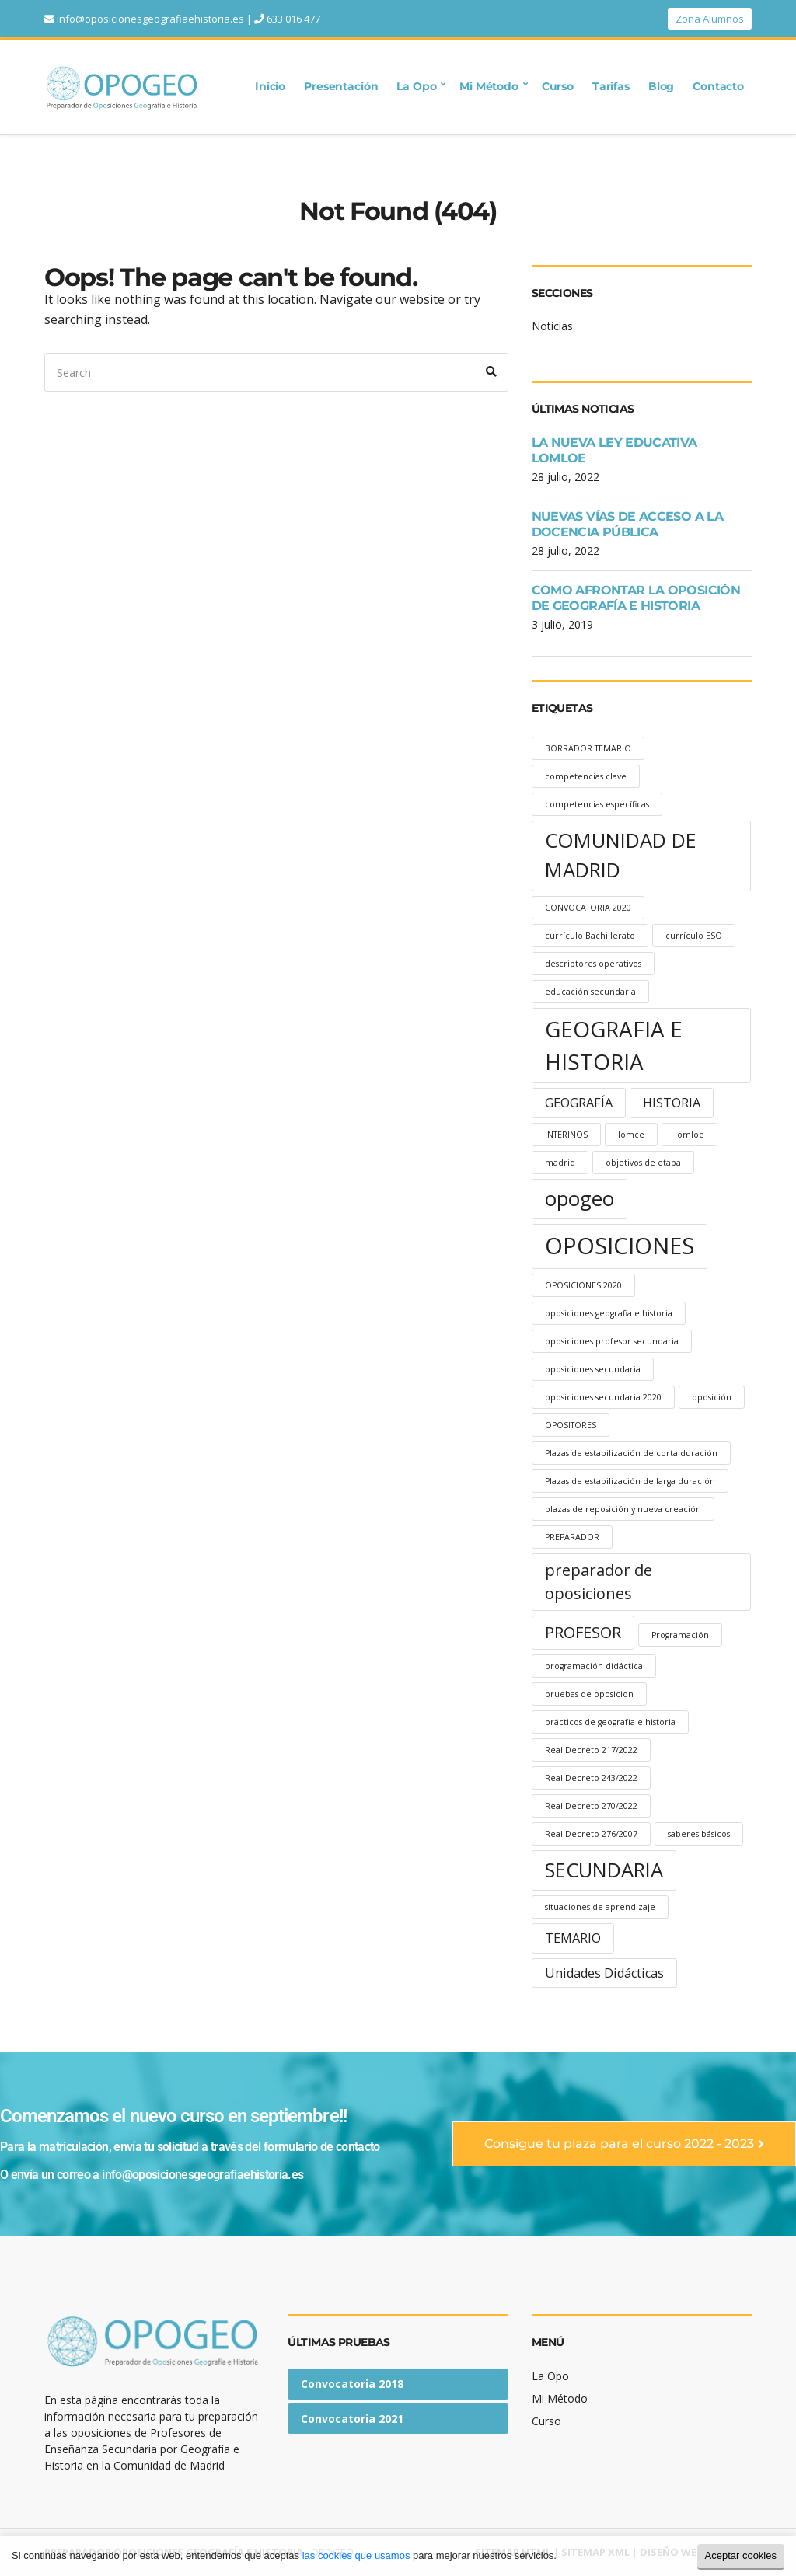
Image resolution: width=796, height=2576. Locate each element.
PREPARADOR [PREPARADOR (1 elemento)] (572, 1537)
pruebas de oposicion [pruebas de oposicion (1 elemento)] (589, 1694)
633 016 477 (293, 19)
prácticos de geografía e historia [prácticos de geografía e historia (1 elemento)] (610, 1722)
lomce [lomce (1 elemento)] (631, 1134)
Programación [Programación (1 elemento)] (680, 1635)
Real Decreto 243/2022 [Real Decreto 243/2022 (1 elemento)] (591, 1778)
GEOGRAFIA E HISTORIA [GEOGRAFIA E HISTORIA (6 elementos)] (614, 1045)
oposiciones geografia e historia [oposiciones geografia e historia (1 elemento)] (608, 1313)
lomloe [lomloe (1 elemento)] (689, 1134)
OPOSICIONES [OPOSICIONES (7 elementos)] (619, 1245)
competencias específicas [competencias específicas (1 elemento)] (597, 804)
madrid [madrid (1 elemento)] (560, 1162)
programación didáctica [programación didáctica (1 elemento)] (594, 1666)
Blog (661, 86)
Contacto (718, 86)
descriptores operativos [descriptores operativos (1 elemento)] (593, 963)
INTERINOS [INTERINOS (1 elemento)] (566, 1134)
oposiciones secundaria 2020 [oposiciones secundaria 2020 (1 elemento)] (603, 1397)
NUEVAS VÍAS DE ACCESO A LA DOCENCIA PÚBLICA (627, 524)
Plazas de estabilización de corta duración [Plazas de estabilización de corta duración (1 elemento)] (631, 1453)
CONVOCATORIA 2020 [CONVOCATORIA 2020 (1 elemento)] (588, 907)
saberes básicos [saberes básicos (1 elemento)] (699, 1833)
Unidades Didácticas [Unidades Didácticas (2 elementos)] (604, 1973)
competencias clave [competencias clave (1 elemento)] (586, 776)
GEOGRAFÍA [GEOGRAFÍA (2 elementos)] (579, 1102)
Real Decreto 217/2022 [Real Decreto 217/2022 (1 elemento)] (591, 1750)
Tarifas (611, 86)
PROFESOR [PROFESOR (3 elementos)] (583, 1632)
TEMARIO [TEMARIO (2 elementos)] (573, 1938)
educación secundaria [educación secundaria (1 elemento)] (590, 991)
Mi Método (488, 86)
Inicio (270, 86)
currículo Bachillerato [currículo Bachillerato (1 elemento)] (590, 935)
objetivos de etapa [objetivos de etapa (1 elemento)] (643, 1162)
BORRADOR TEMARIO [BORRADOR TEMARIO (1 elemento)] (588, 748)
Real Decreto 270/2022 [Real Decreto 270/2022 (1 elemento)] (591, 1805)
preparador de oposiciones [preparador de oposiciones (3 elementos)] (598, 1582)
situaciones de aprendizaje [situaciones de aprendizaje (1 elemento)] (600, 1906)
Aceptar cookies (741, 2555)
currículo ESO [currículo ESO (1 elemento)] (693, 935)
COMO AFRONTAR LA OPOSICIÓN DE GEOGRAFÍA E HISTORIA (636, 598)
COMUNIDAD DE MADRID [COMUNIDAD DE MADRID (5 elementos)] (620, 855)
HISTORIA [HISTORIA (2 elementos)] (671, 1102)
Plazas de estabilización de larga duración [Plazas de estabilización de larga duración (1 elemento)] (630, 1481)
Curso (558, 86)
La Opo (416, 86)
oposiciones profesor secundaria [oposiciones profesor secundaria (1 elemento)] (612, 1341)
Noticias (552, 326)
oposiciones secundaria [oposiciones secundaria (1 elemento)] (593, 1369)
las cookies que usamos (356, 2555)
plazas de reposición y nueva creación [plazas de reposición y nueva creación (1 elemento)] (623, 1509)
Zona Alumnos (710, 19)
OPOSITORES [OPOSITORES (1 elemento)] (570, 1425)
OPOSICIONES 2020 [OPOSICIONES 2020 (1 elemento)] (583, 1285)
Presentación (341, 86)
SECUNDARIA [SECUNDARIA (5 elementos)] (604, 1870)
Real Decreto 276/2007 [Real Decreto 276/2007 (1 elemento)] (591, 1833)
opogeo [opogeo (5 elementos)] (579, 1198)
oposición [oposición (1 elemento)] (711, 1397)
